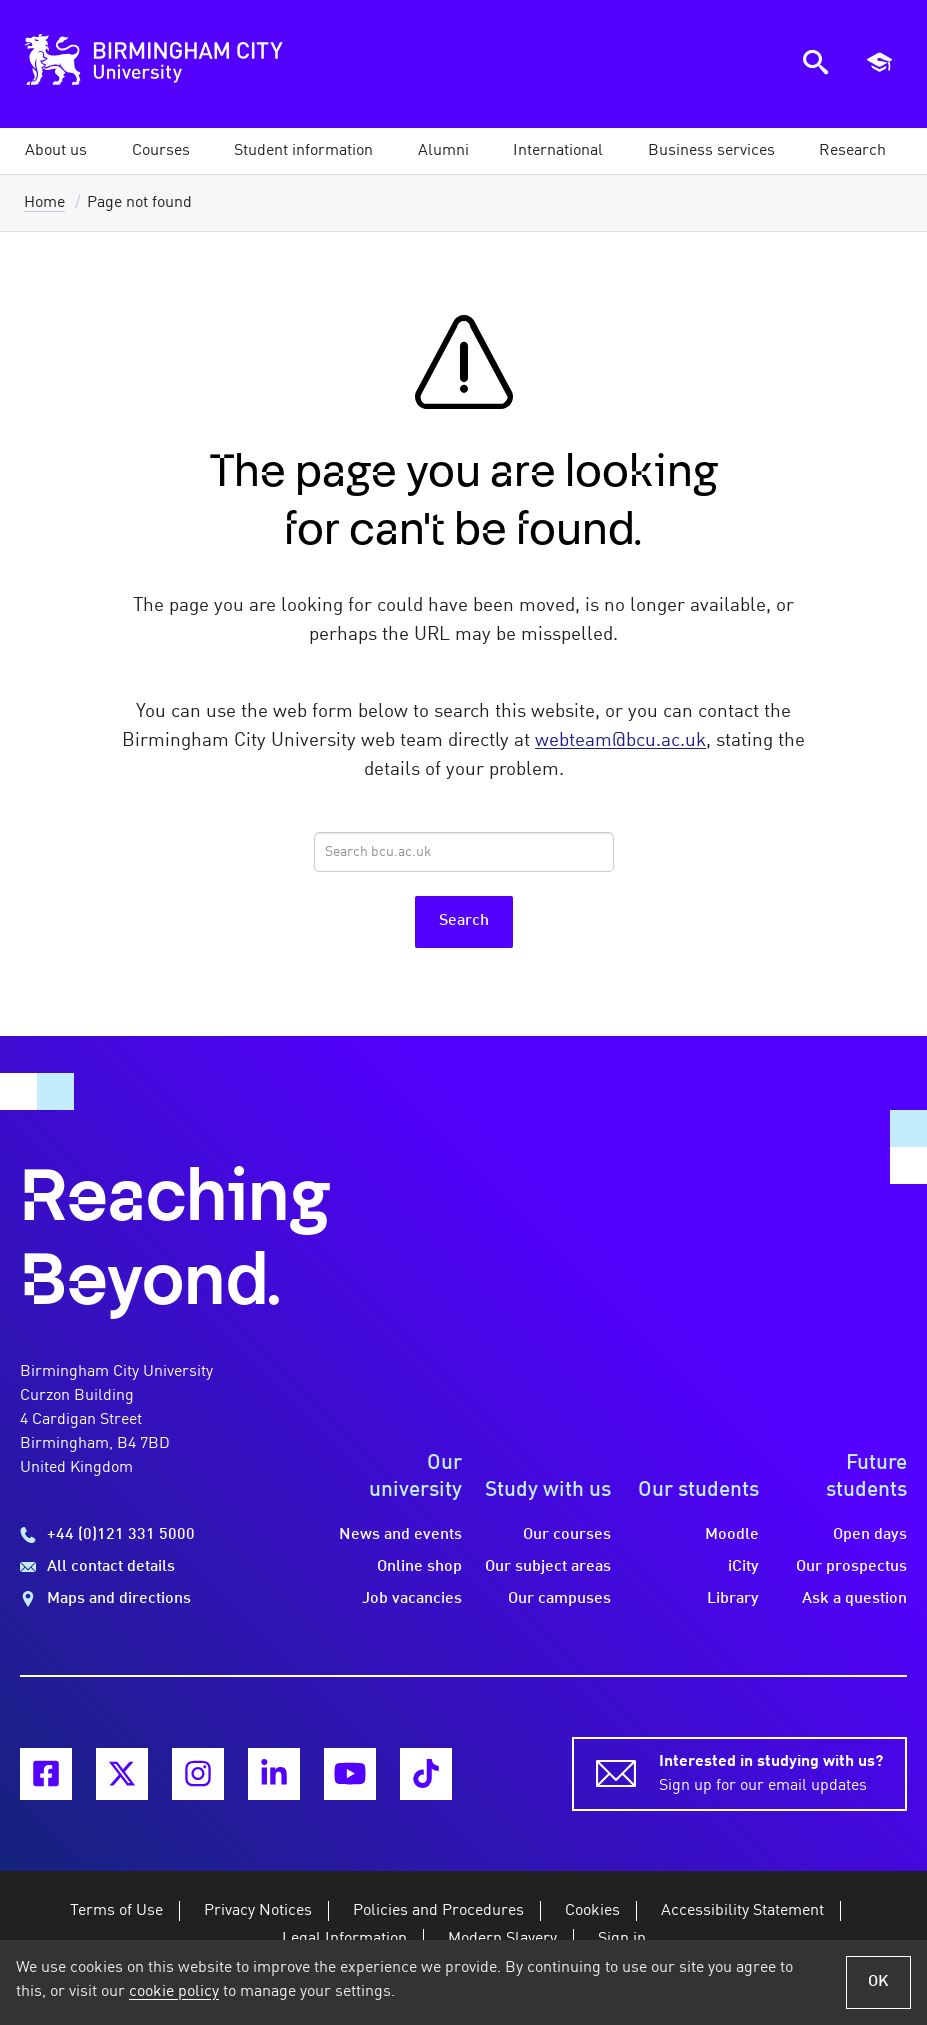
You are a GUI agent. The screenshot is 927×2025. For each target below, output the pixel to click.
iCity (743, 1567)
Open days (870, 1535)
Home (44, 203)
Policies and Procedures (438, 1911)
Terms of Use (116, 1911)
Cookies (592, 1911)
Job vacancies (412, 1599)
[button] (56, 151)
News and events (400, 1535)
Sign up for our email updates (771, 1772)
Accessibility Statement (742, 1911)
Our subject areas (548, 1567)
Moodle (732, 1535)
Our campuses (559, 1599)
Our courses (567, 1535)
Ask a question (854, 1599)
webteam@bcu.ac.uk (620, 741)
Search (464, 921)
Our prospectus (851, 1567)
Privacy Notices (258, 1911)
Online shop (419, 1567)
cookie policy (174, 1992)
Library (733, 1599)
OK (878, 1982)
